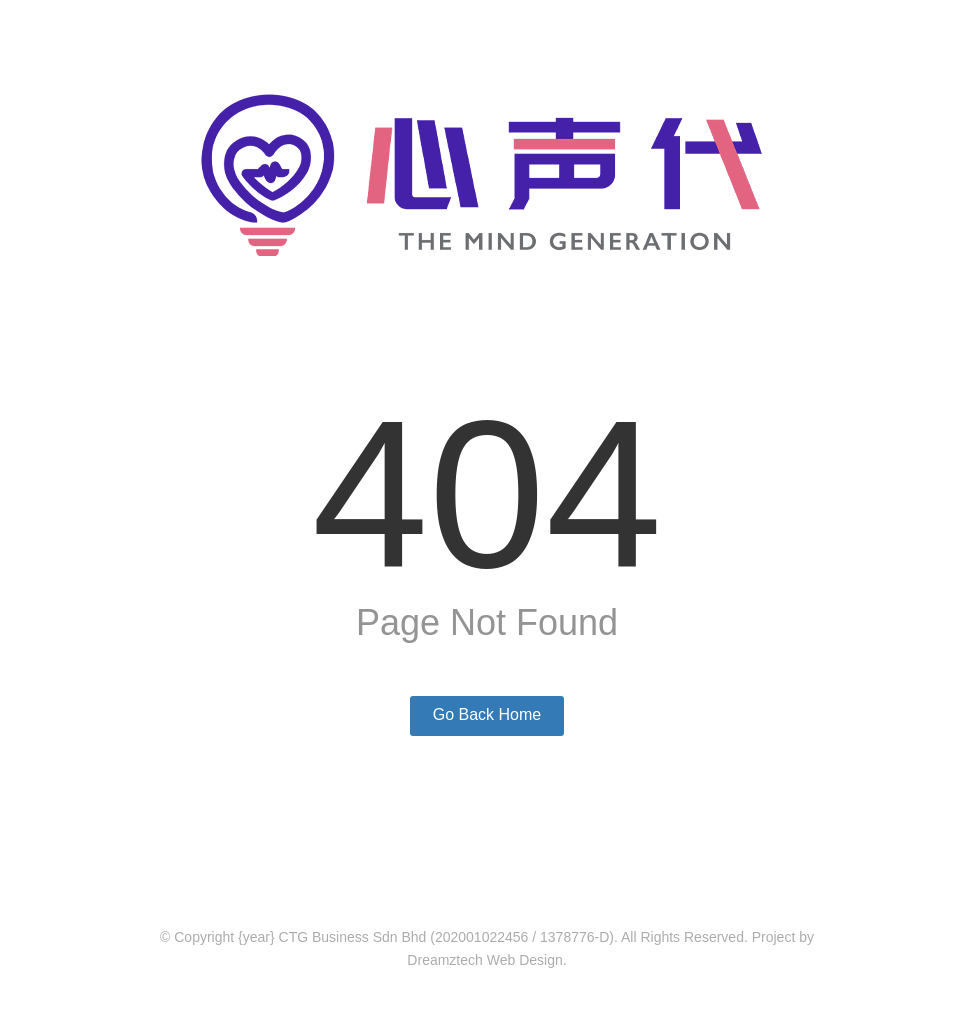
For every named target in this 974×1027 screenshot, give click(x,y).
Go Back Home (487, 714)
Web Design (525, 960)
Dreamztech (444, 960)
